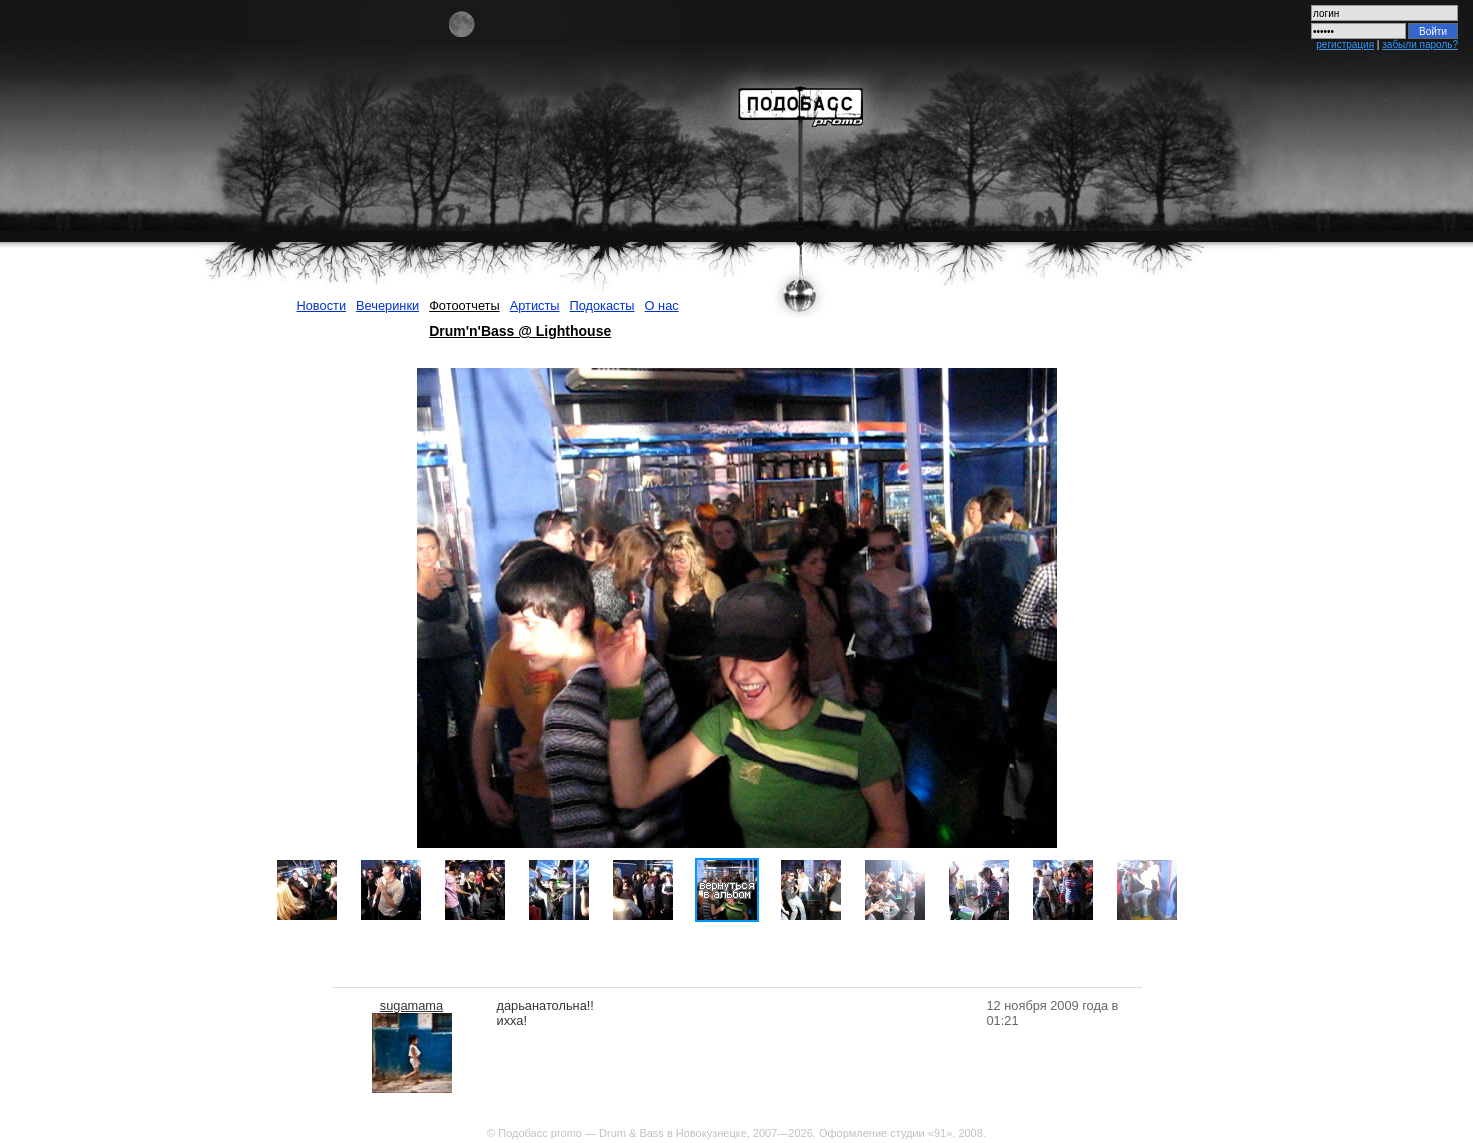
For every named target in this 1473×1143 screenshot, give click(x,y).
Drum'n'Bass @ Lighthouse (520, 331)
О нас (662, 305)
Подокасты (602, 305)
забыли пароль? (1420, 44)
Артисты (535, 305)
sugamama (411, 1005)
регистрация (1345, 44)
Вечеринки (387, 305)
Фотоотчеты (464, 305)
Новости (322, 305)
